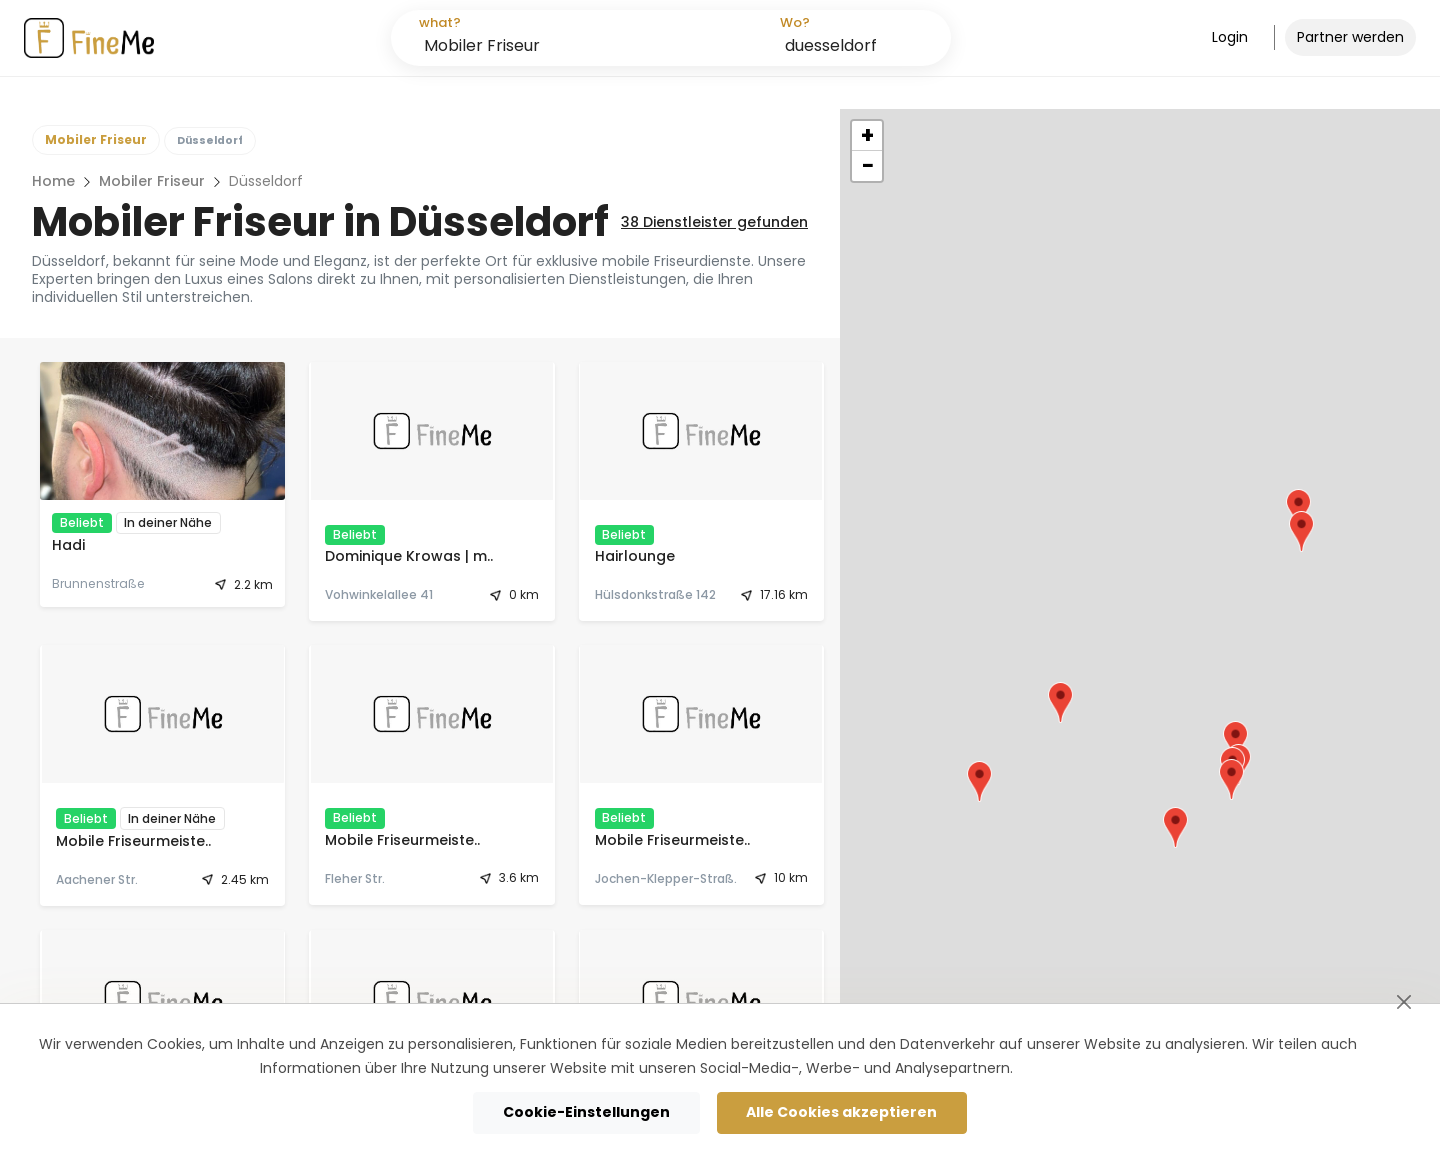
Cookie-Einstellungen (586, 1112)
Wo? (795, 22)
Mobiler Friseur (152, 181)
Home (53, 181)
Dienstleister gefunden (714, 222)
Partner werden (1350, 37)
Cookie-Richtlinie (1076, 1068)
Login (1230, 37)
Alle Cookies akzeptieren (841, 1112)
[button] (1235, 741)
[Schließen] (1403, 1001)
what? (440, 22)
